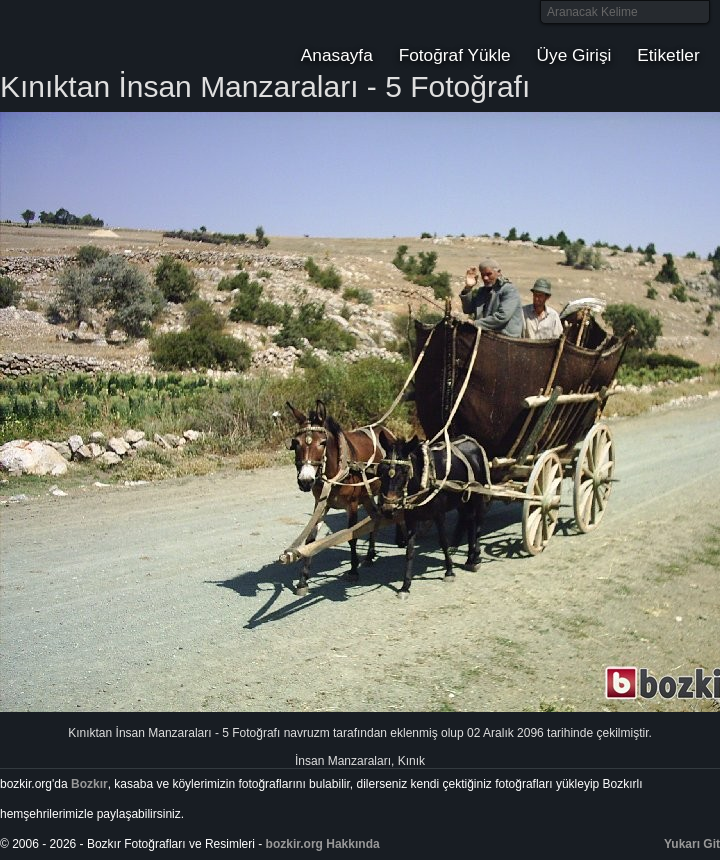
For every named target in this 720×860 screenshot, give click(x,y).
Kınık (411, 761)
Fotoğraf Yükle (455, 55)
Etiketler (668, 55)
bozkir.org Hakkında (323, 844)
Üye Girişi (574, 55)
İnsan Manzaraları (343, 761)
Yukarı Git (692, 844)
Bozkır (135, 35)
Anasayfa (337, 55)
